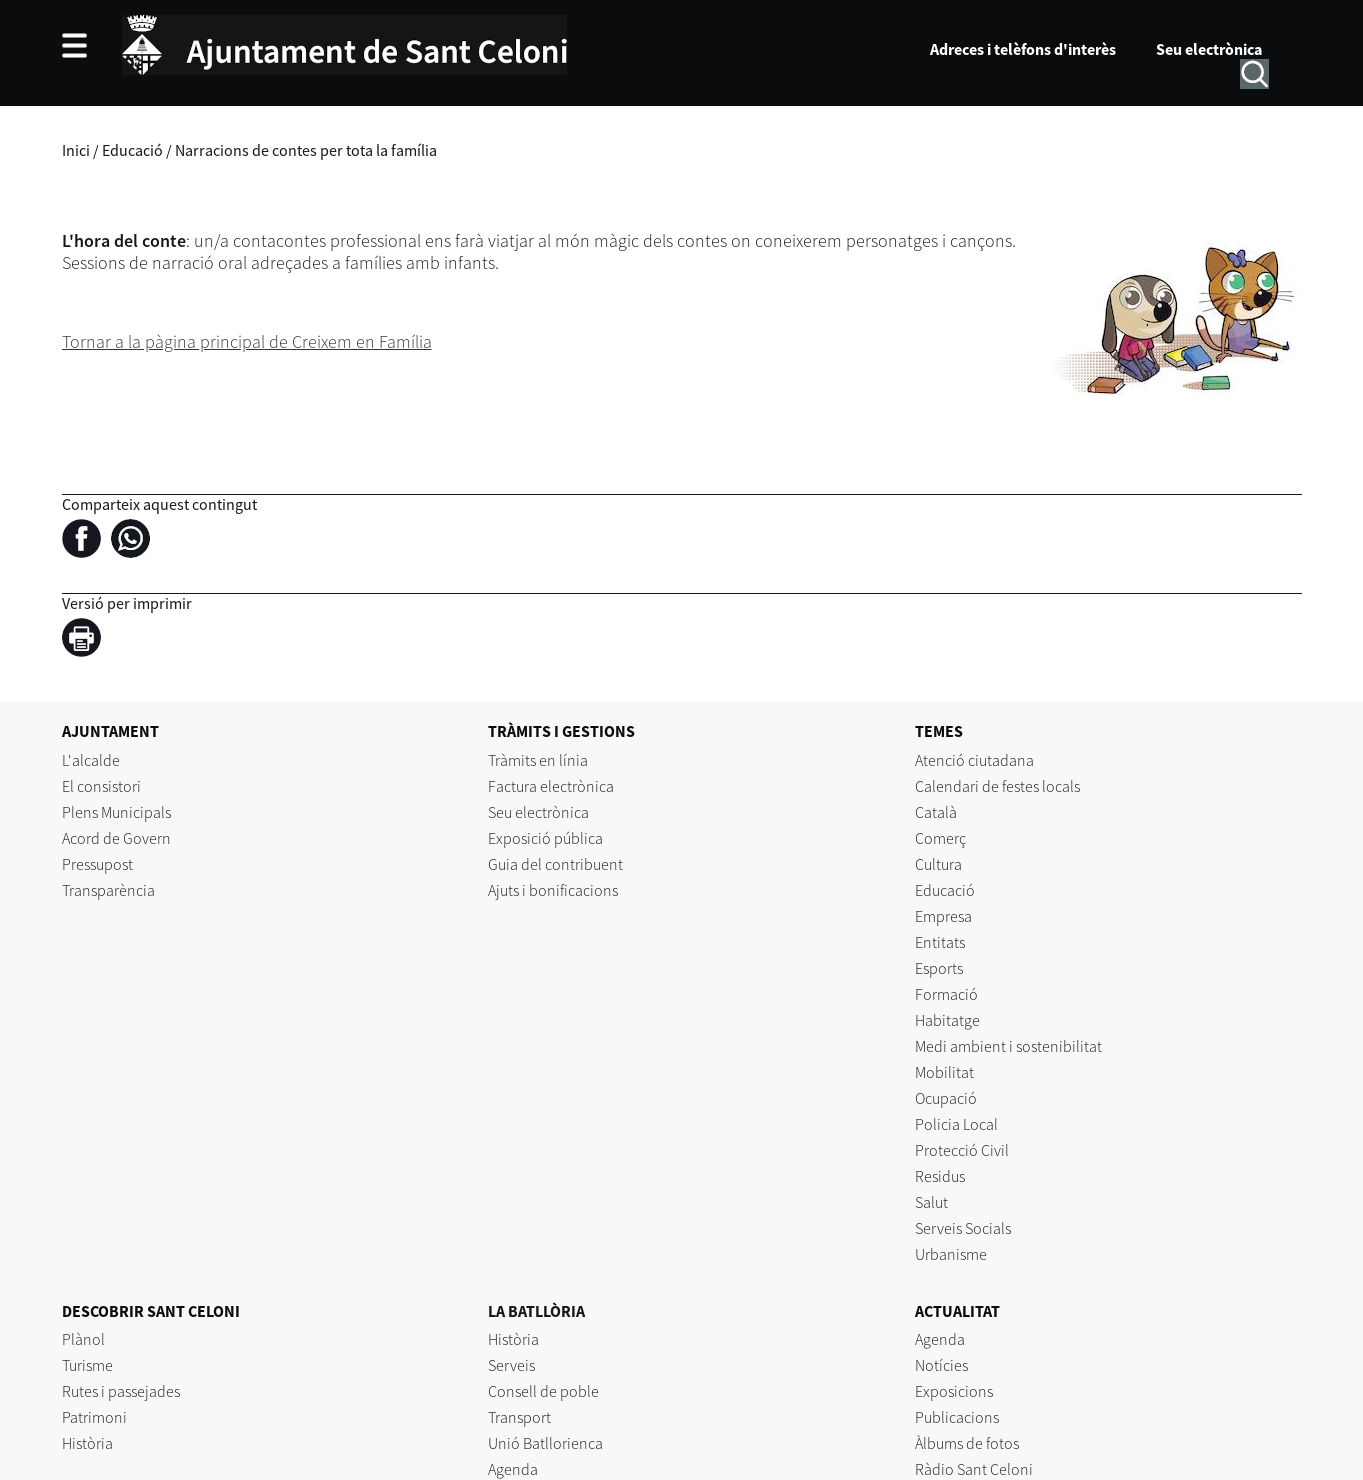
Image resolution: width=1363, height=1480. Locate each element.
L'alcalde (91, 760)
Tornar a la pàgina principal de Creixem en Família (247, 341)
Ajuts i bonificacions (553, 890)
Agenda (513, 1469)
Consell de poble (543, 1391)
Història (87, 1443)
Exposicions (954, 1391)
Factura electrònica (551, 786)
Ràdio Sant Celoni (974, 1469)
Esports (939, 968)
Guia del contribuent (555, 864)
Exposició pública (545, 838)
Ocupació (946, 1098)
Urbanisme (951, 1254)
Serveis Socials (963, 1228)
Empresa (943, 916)
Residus (940, 1176)
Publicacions (957, 1417)
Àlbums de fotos (967, 1443)
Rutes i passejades (121, 1391)
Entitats (940, 942)
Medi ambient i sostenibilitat (1008, 1046)
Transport (519, 1417)
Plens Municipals (116, 812)
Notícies (941, 1365)
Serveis (511, 1365)
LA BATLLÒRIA (536, 1311)
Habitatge (947, 1020)
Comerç (940, 838)
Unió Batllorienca (545, 1443)
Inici (76, 150)
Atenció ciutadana (974, 760)
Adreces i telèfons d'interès (1023, 49)
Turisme (87, 1365)
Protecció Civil (962, 1150)
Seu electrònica (1209, 49)
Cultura (938, 864)
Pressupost (97, 864)
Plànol (83, 1339)
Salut (931, 1202)
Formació (946, 994)
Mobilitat (944, 1072)
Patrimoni (94, 1417)
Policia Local (956, 1124)
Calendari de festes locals (997, 786)
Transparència (108, 890)
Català (936, 812)
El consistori (101, 786)
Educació (132, 150)
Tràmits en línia (538, 760)
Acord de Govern (116, 838)
